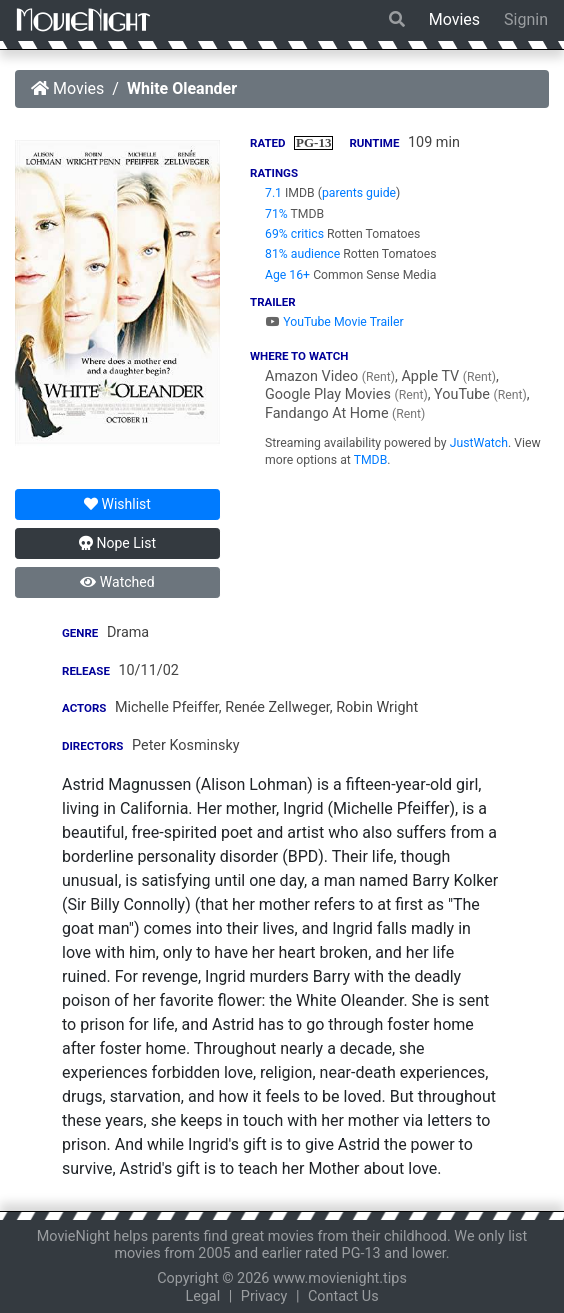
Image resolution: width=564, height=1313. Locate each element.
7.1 (273, 193)
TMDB (371, 460)
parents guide (359, 193)
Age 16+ (287, 275)
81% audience (302, 254)
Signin (526, 19)
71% (276, 214)
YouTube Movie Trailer (334, 322)
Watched (117, 582)
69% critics (294, 234)
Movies (454, 19)
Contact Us (343, 1296)
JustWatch (479, 443)
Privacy (264, 1296)
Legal (202, 1296)
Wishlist (117, 504)
